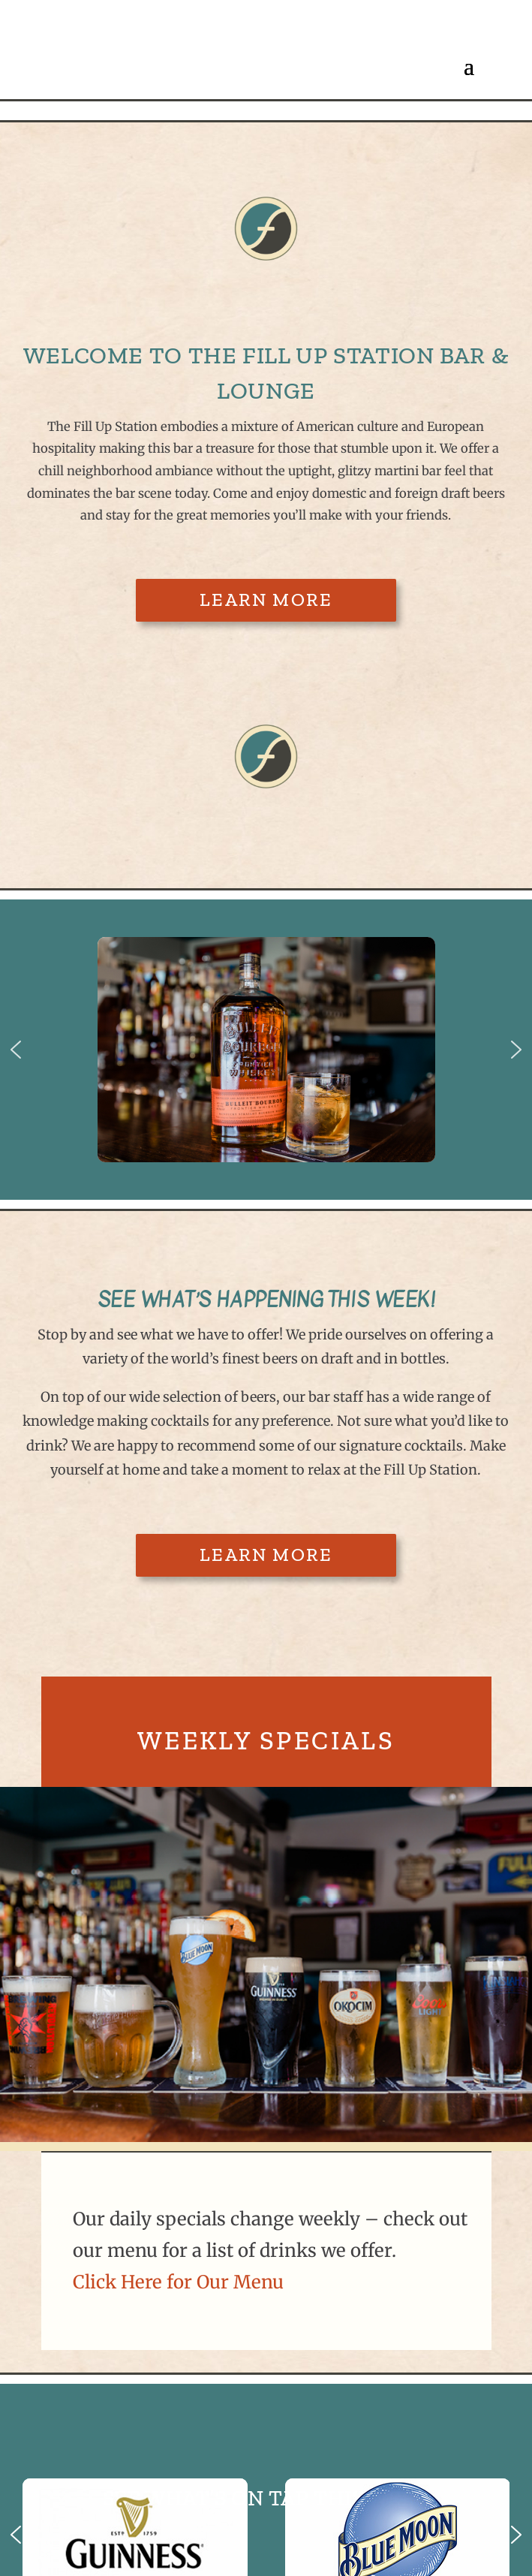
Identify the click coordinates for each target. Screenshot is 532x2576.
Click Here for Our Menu (178, 2282)
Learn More (266, 599)
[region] (266, 1049)
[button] (16, 1050)
